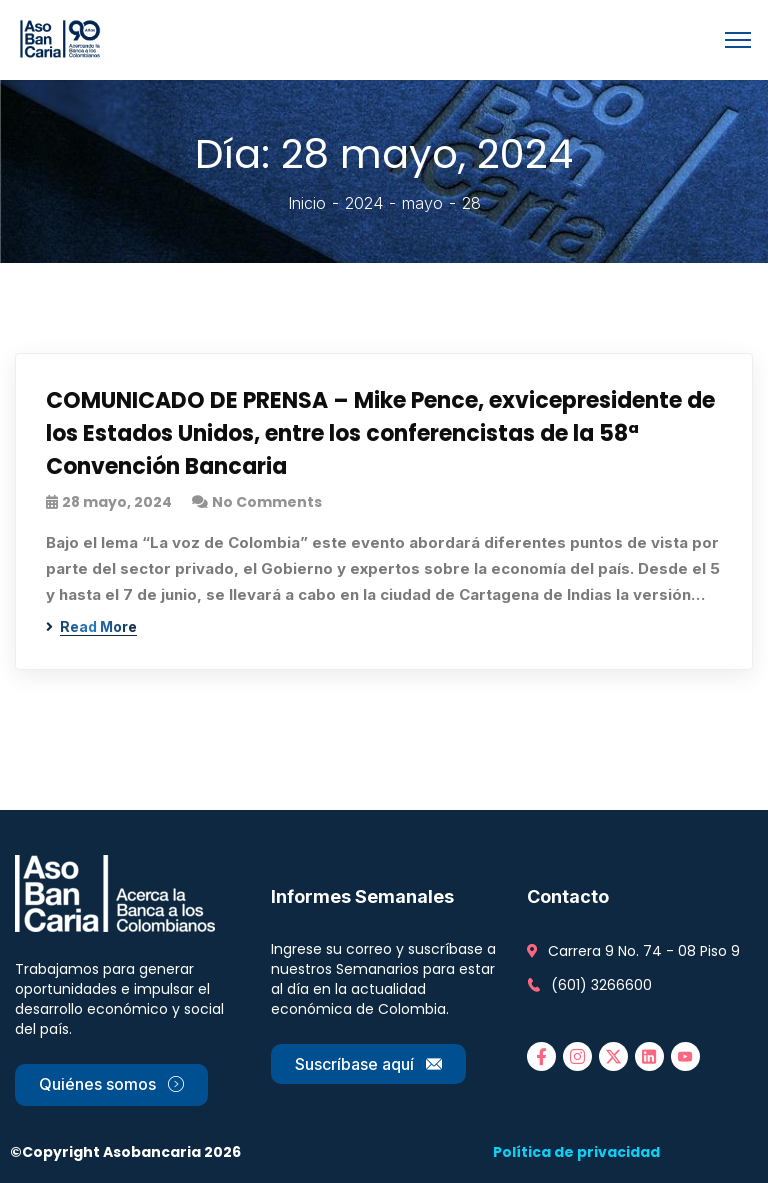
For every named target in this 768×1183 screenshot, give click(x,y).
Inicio (307, 203)
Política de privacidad (576, 1152)
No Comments (267, 502)
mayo (422, 203)
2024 (364, 203)
